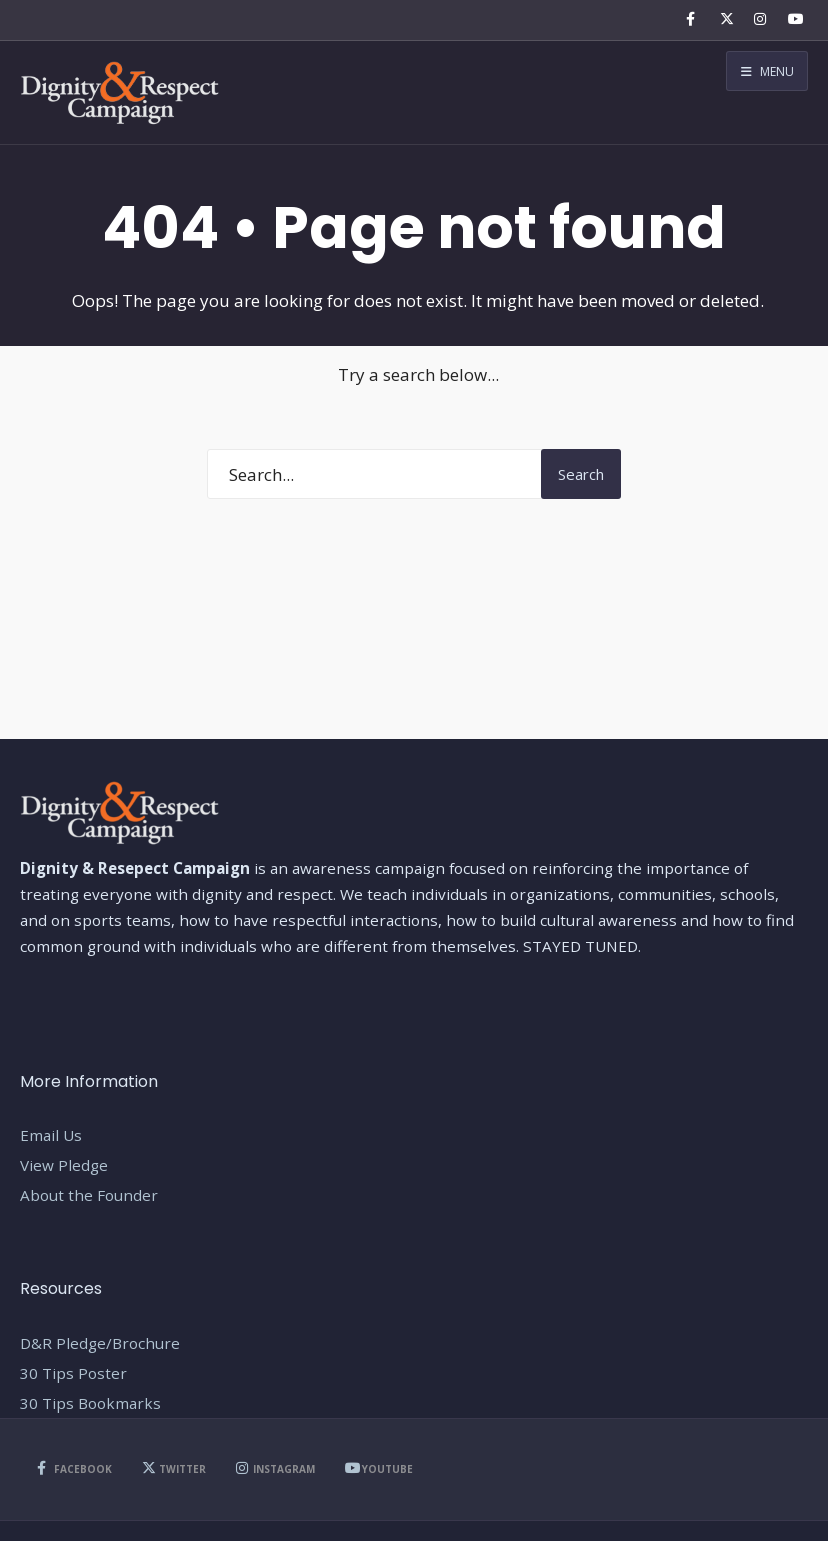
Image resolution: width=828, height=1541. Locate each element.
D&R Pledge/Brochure (100, 1343)
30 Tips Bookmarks (90, 1403)
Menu (767, 71)
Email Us (51, 1135)
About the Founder (89, 1195)
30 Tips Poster (73, 1373)
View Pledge (64, 1165)
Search (581, 474)
